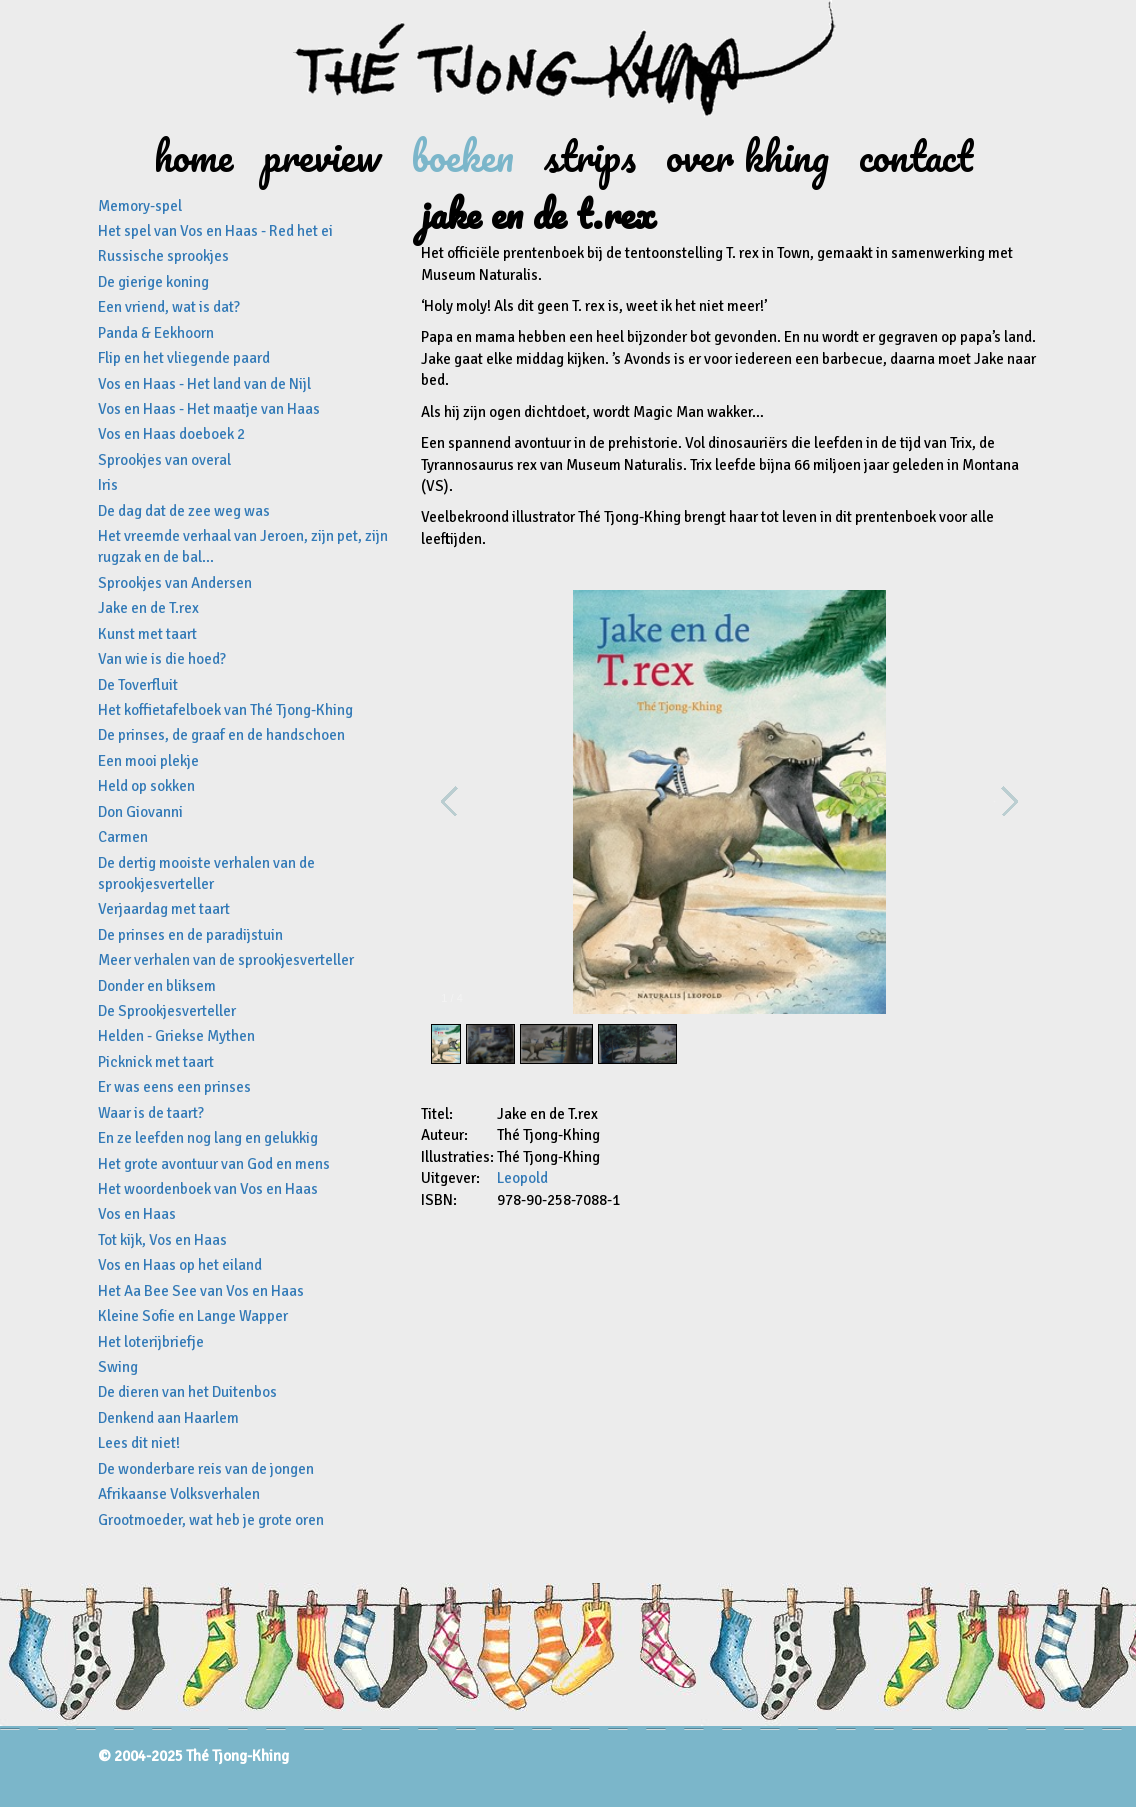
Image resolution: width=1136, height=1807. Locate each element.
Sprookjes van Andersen (175, 583)
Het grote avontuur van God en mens (214, 1164)
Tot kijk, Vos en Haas (162, 1240)
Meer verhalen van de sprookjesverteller (226, 960)
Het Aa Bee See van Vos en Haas (201, 1291)
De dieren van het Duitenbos (187, 1392)
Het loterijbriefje (151, 1342)
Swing (118, 1367)
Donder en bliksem (157, 986)
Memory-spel (140, 206)
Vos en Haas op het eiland (180, 1265)
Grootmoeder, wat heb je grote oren (211, 1520)
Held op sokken (146, 786)
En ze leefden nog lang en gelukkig (208, 1138)
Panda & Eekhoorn (156, 333)
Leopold (522, 1178)
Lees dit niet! (139, 1443)
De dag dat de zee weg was (184, 511)
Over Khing (747, 156)
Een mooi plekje (148, 761)
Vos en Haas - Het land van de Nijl (204, 384)
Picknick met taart (156, 1062)
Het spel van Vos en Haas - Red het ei (215, 231)
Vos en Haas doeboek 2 (171, 434)
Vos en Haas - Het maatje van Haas (209, 409)
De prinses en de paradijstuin (190, 935)
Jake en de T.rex (148, 608)
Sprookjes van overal (164, 460)
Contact (916, 156)
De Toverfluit (138, 685)
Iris (108, 485)
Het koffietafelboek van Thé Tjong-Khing (225, 710)
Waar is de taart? (151, 1113)
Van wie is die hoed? (162, 659)
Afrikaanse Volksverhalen (179, 1494)
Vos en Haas (137, 1214)
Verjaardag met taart (164, 909)
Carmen (123, 837)
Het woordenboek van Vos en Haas (208, 1189)
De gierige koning (153, 282)
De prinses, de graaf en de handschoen (221, 735)
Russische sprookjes (163, 256)
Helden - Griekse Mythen (176, 1036)
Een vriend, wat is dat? (169, 307)
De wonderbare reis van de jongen (206, 1469)
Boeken (462, 156)
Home (193, 156)
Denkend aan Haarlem (168, 1418)
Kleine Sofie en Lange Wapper (193, 1316)
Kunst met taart (147, 634)
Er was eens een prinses (174, 1087)
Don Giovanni (140, 812)
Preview (322, 156)
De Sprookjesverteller (167, 1011)
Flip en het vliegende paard (184, 358)
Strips (590, 156)
